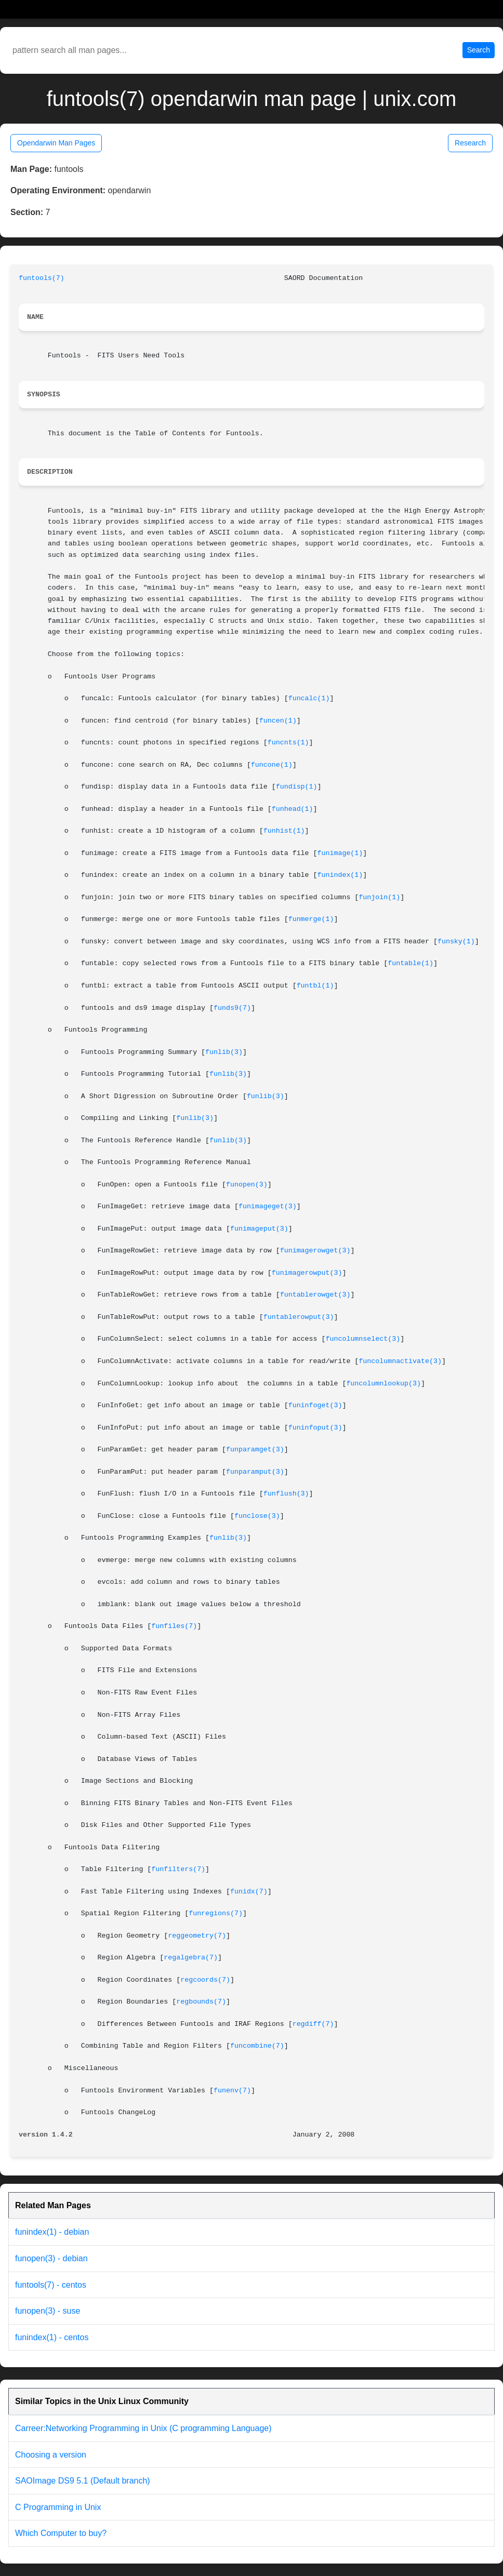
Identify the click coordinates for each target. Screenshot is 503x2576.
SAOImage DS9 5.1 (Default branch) (82, 2480)
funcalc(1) (309, 698)
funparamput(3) (255, 1472)
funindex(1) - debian (52, 2231)
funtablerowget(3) (315, 1295)
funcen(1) (278, 721)
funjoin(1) (379, 897)
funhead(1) (292, 809)
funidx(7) (249, 1892)
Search (478, 50)
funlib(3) (224, 1052)
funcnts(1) (288, 742)
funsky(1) (456, 941)
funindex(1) (340, 875)
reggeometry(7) (197, 1936)
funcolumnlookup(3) (383, 1383)
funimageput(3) (259, 1229)
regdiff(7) (313, 2024)
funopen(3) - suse (47, 2310)
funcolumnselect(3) (363, 1339)
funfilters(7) (178, 1869)
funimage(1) (340, 853)
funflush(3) (286, 1494)
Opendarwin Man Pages (56, 143)
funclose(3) (257, 1516)
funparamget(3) (255, 1449)
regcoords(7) (205, 1980)
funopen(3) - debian (51, 2258)
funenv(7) (232, 2090)
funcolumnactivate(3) (400, 1361)
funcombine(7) (257, 2046)
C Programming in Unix (58, 2507)
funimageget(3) (268, 1206)
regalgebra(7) (191, 1957)
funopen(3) (247, 1185)
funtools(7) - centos (50, 2284)
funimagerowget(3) (315, 1250)
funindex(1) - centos (51, 2337)
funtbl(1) (315, 986)
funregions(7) (216, 1913)
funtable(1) (410, 963)
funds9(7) (232, 1008)
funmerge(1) (311, 919)
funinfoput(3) (315, 1428)
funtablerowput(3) (298, 1317)
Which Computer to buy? (61, 2533)
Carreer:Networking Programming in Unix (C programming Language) (143, 2428)
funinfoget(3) (315, 1405)
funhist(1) (284, 831)
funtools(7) (41, 278)
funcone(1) (272, 765)
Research (470, 143)
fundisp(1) (296, 787)
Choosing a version (50, 2454)
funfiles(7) (174, 1626)
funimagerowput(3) (307, 1273)
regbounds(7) (201, 2002)
